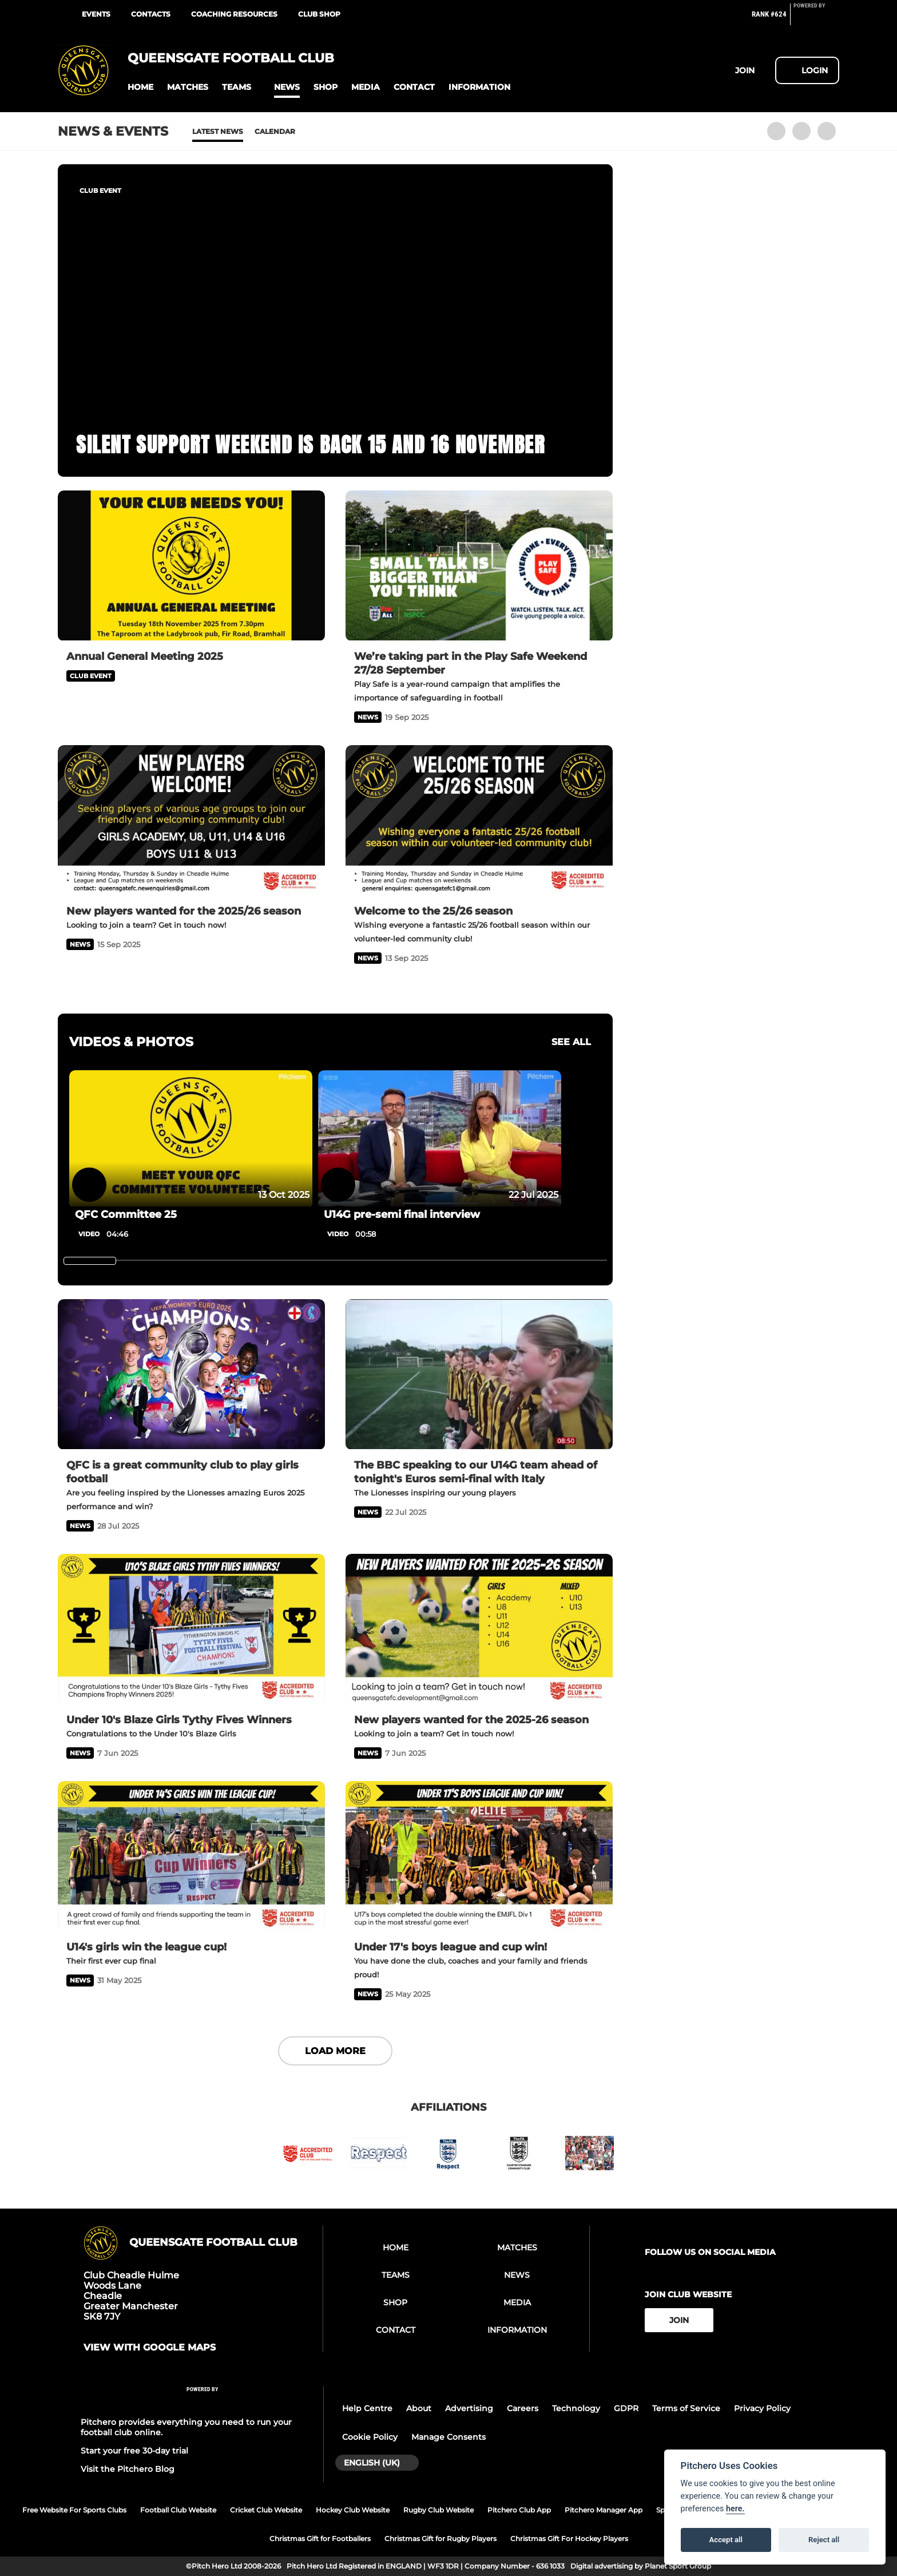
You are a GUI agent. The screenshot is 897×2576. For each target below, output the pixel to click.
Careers (522, 2408)
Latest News (217, 131)
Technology (576, 2408)
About (418, 2408)
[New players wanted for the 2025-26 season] (479, 1629)
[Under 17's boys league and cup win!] (479, 1856)
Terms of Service (686, 2408)
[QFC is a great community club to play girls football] (191, 1374)
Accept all (726, 2539)
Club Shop (319, 14)
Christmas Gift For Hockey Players (569, 2538)
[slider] (89, 1261)
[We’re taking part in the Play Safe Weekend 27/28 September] (479, 565)
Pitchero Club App (519, 2510)
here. (735, 2509)
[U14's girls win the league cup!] (191, 1856)
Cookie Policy (370, 2437)
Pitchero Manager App (603, 2510)
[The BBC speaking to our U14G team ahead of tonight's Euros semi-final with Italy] (479, 1374)
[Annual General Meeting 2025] (191, 565)
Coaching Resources (234, 14)
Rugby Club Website (438, 2510)
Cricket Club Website (266, 2510)
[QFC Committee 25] (190, 1138)
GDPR (626, 2408)
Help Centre (367, 2408)
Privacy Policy (762, 2408)
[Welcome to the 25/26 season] (479, 820)
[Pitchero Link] (816, 19)
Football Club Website (178, 2510)
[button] (140, 87)
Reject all (823, 2539)
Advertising (469, 2408)
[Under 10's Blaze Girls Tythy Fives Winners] (191, 1629)
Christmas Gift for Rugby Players (440, 2538)
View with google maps (150, 2348)
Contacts (150, 14)
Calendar (275, 131)
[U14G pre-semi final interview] (439, 1138)
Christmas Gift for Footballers (320, 2538)
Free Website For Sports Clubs (74, 2510)
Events (96, 14)
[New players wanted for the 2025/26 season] (191, 820)
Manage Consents (448, 2437)
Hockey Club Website (353, 2510)
